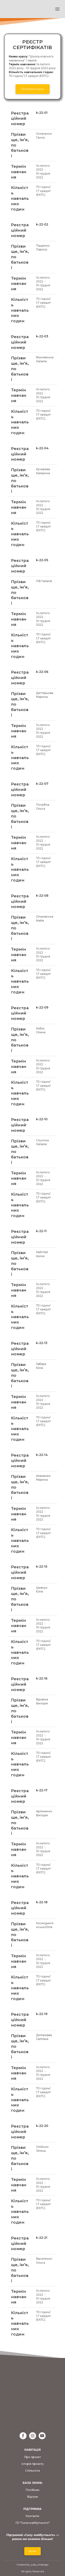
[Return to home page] (12, 9)
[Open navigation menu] (57, 9)
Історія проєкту (32, 2464)
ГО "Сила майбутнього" (32, 2522)
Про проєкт (32, 2457)
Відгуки (32, 2496)
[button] (33, 89)
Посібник (32, 2490)
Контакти (32, 2516)
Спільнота (32, 2470)
